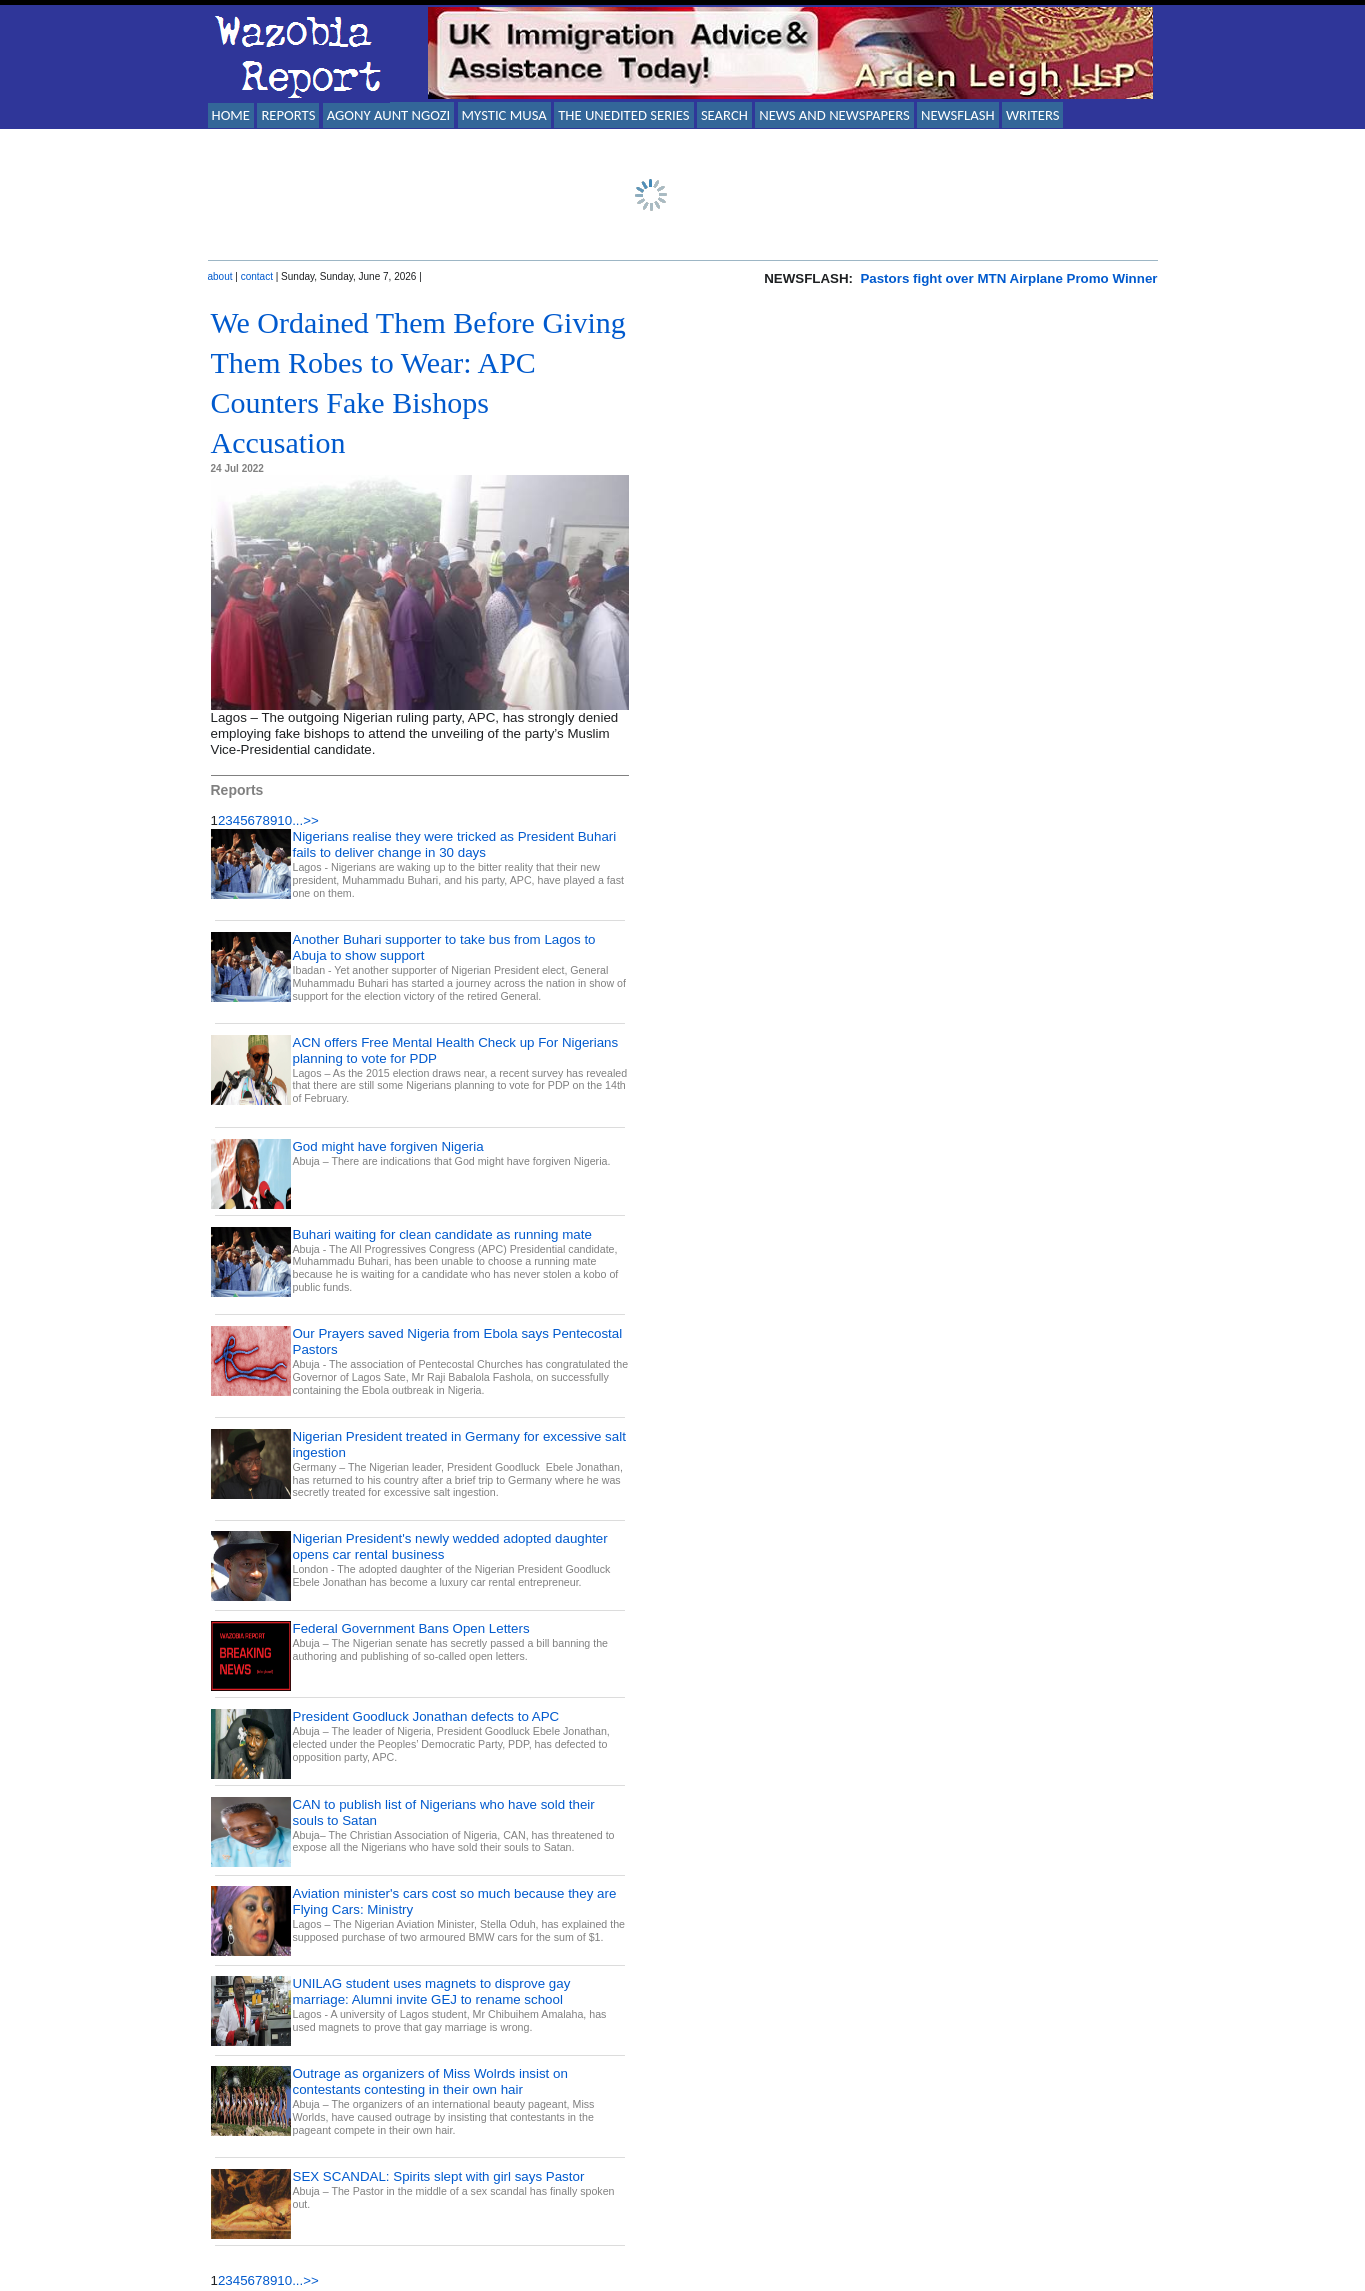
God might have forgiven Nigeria (388, 1146)
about (220, 276)
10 (284, 820)
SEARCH (724, 115)
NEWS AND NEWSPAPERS (834, 115)
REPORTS (288, 115)
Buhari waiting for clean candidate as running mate (442, 1234)
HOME (231, 115)
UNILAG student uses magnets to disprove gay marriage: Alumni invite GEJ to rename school (432, 1991)
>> (311, 820)
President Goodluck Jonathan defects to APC (426, 1716)
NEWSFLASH (958, 115)
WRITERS (1033, 115)
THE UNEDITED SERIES (623, 115)
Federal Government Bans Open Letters (411, 1628)
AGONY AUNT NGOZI (389, 115)
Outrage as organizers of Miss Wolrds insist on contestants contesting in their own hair (430, 2081)
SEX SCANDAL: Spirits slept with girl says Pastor (439, 2176)
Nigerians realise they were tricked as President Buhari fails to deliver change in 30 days (455, 844)
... (297, 820)
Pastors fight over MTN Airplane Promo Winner (1008, 278)
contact (257, 276)
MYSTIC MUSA (504, 115)
